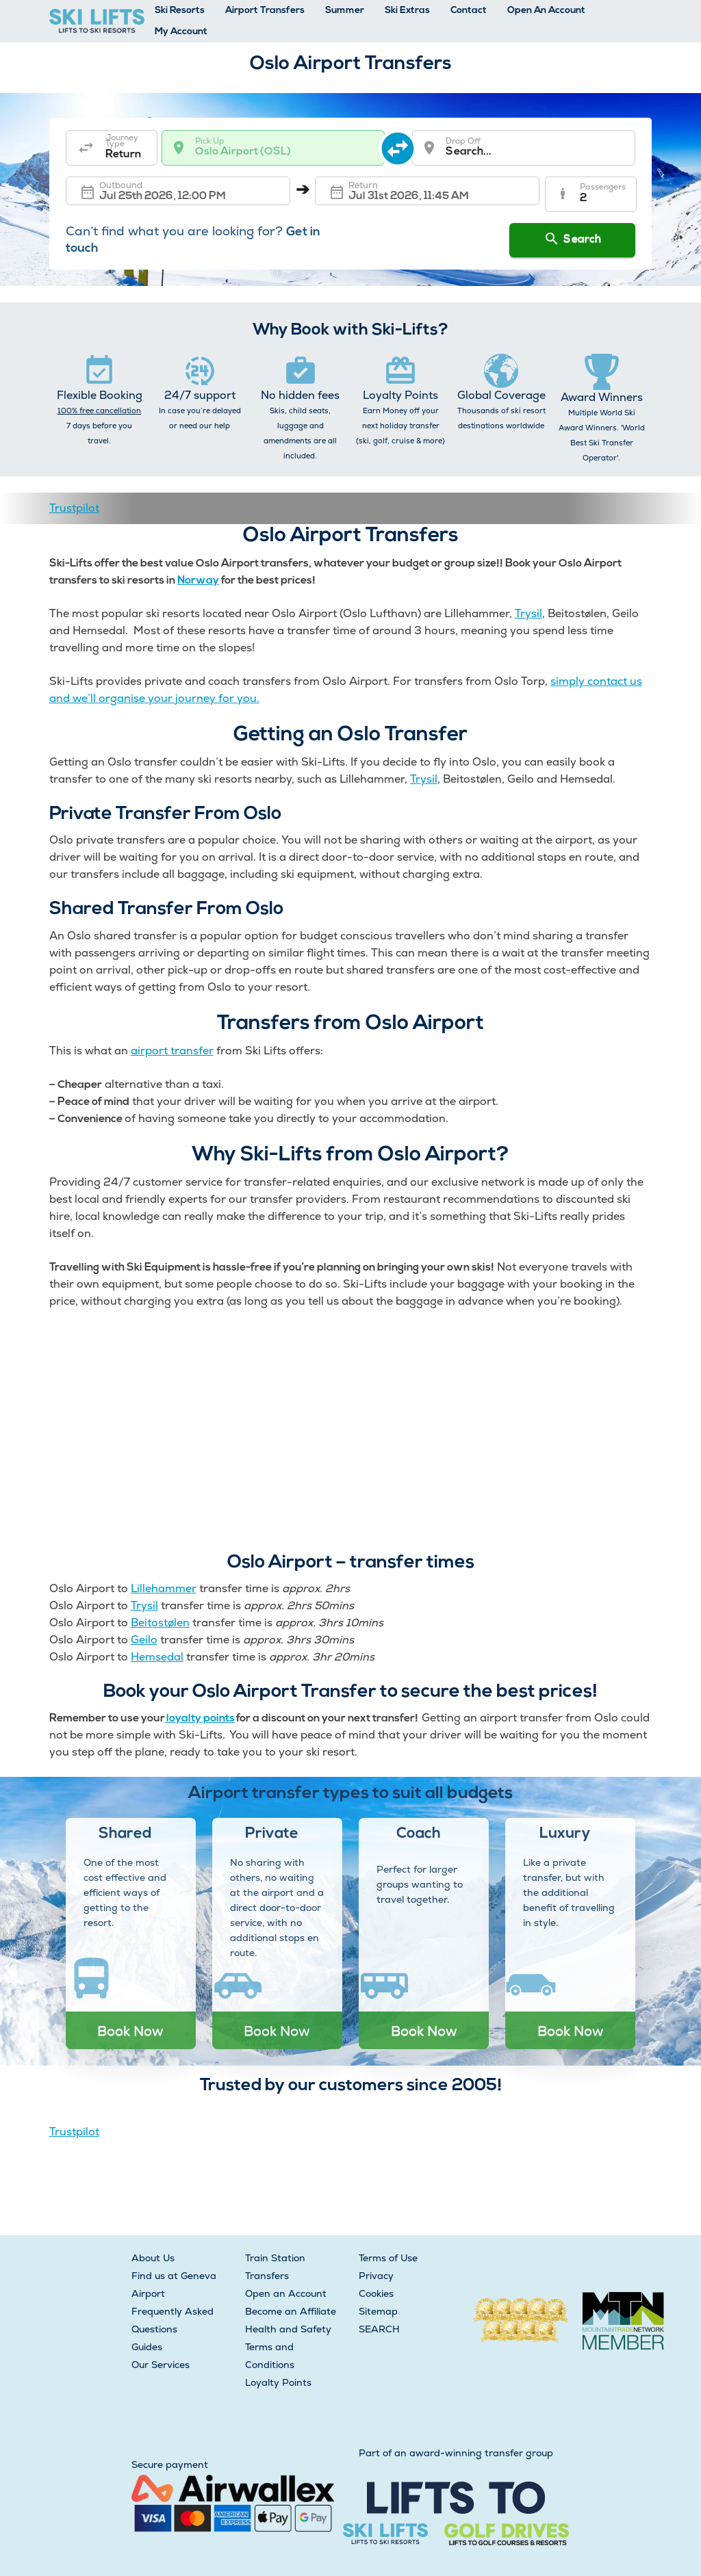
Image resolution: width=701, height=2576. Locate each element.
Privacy (376, 2275)
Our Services (160, 2364)
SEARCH (379, 2329)
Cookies (376, 2293)
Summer (344, 10)
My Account (181, 32)
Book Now (130, 2031)
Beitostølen (160, 1622)
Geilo (144, 1639)
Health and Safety (288, 2329)
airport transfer (172, 1050)
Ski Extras (407, 10)
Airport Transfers (265, 10)
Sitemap (378, 2311)
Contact (468, 10)
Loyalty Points (278, 2382)
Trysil (528, 613)
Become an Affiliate (290, 2311)
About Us (153, 2258)
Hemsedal (157, 1657)
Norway (198, 580)
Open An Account (546, 10)
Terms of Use (388, 2258)
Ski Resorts (180, 10)
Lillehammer (163, 1588)
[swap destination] (399, 148)
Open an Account (286, 2293)
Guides (146, 2347)
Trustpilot (74, 508)
